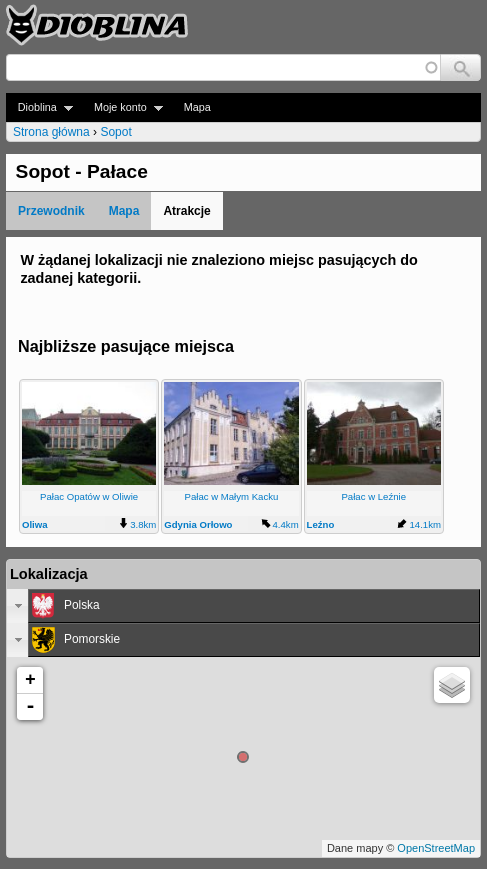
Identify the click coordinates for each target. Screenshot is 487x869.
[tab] (243, 606)
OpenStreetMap (436, 848)
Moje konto (122, 107)
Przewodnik (51, 211)
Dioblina (39, 107)
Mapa (197, 107)
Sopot (115, 132)
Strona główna (51, 132)
